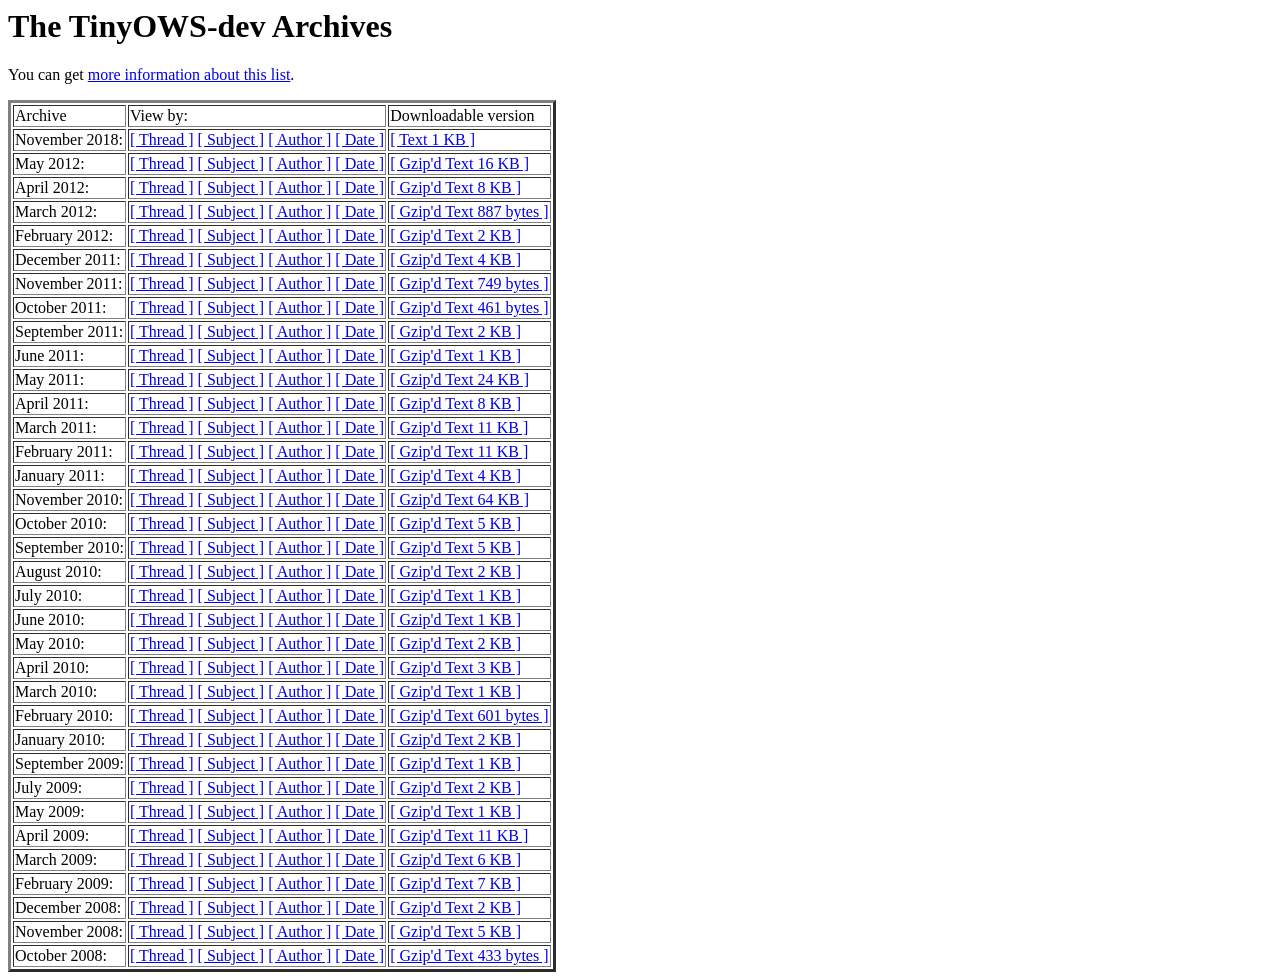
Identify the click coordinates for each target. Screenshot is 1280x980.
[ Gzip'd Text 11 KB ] (459, 427)
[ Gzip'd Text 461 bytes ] (469, 307)
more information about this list (189, 74)
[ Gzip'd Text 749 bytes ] (469, 283)
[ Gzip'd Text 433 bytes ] (469, 955)
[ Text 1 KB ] (432, 139)
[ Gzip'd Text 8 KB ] (455, 187)
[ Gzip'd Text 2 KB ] (455, 235)
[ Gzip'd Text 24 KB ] (459, 379)
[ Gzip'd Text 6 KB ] (455, 859)
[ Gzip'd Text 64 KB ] (459, 499)
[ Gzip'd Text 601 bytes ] (469, 715)
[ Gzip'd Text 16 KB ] (459, 163)
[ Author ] (299, 139)
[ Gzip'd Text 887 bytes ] (469, 211)
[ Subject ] (231, 139)
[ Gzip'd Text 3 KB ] (455, 667)
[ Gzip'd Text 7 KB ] (455, 883)
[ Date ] (359, 139)
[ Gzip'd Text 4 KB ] (455, 259)
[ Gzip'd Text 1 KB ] (455, 355)
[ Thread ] (162, 139)
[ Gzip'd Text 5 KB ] (455, 523)
